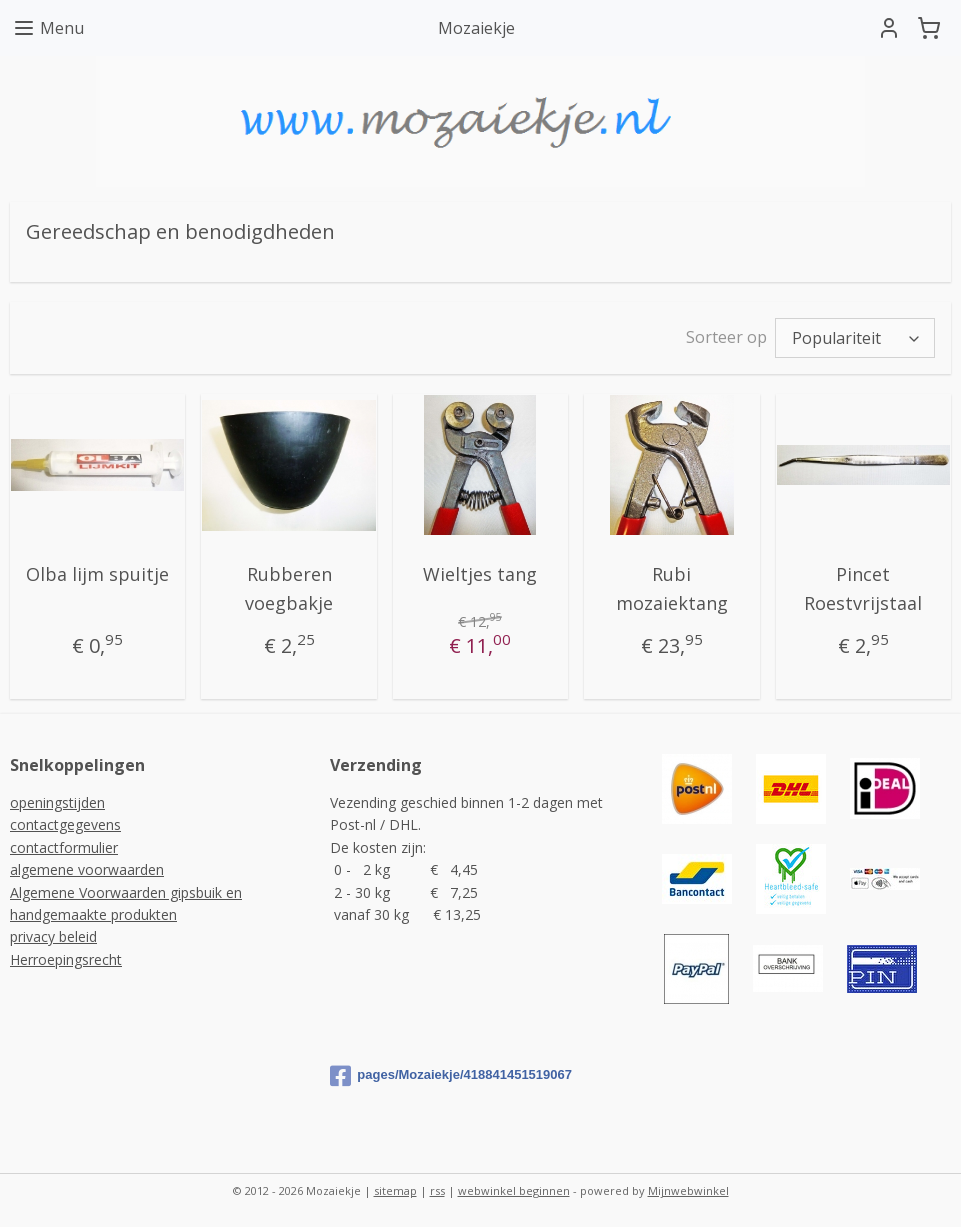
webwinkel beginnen (514, 1190)
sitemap (395, 1190)
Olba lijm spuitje (97, 574)
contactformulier (64, 847)
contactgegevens (65, 824)
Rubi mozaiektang (672, 588)
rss (437, 1190)
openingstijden (57, 802)
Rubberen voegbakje (289, 588)
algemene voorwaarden (87, 869)
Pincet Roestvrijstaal (863, 588)
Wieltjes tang (480, 574)
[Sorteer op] (855, 338)
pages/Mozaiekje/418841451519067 (451, 1076)
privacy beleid (53, 936)
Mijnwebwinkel (688, 1190)
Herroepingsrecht (66, 959)
